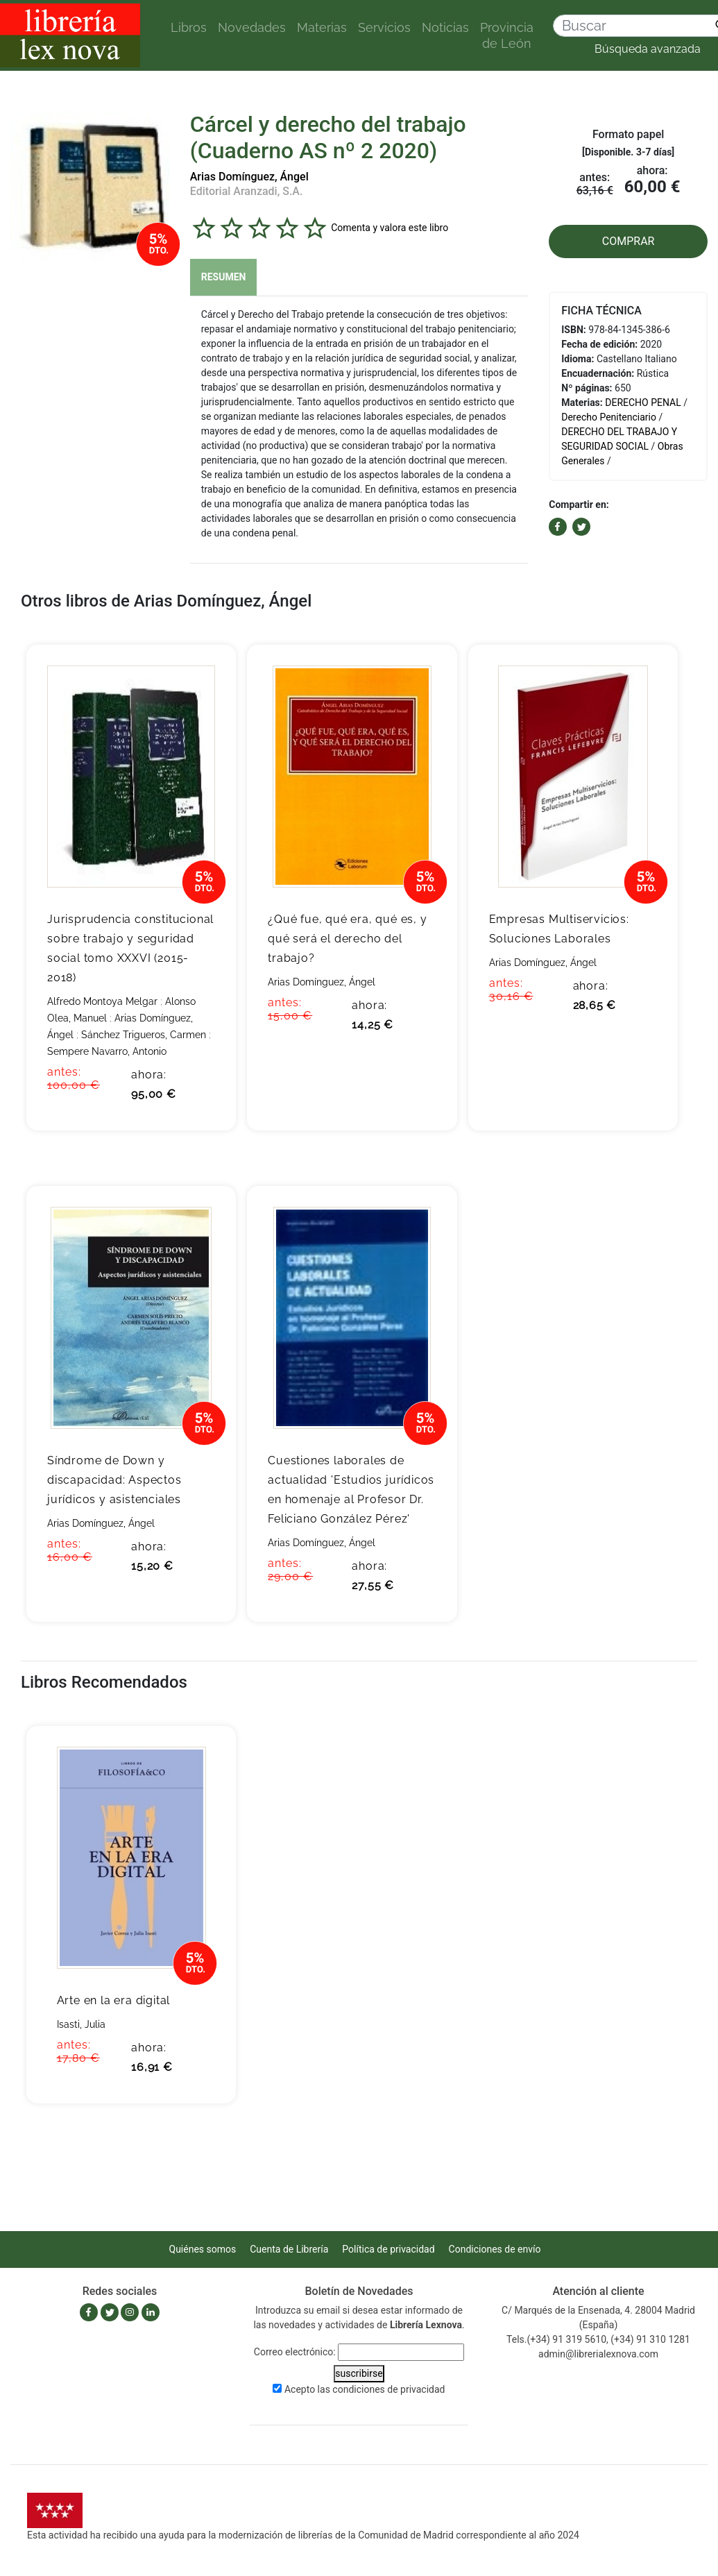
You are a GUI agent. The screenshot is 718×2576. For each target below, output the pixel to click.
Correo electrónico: (295, 2351)
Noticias (445, 27)
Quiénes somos (203, 2249)
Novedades (252, 27)
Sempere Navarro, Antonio (106, 1051)
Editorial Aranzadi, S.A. (246, 191)
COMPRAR (628, 241)
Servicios (384, 27)
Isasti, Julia (81, 2024)
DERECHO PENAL (643, 402)
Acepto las (364, 2389)
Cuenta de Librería (289, 2249)
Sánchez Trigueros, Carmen (143, 1034)
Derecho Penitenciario (608, 417)
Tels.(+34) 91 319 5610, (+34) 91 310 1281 (598, 2339)
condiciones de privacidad (388, 2389)
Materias (322, 27)
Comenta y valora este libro (389, 227)
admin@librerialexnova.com (598, 2353)
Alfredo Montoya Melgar (102, 1001)
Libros (189, 27)
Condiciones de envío (495, 2249)
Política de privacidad (388, 2249)
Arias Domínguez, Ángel (249, 176)
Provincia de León (506, 35)
